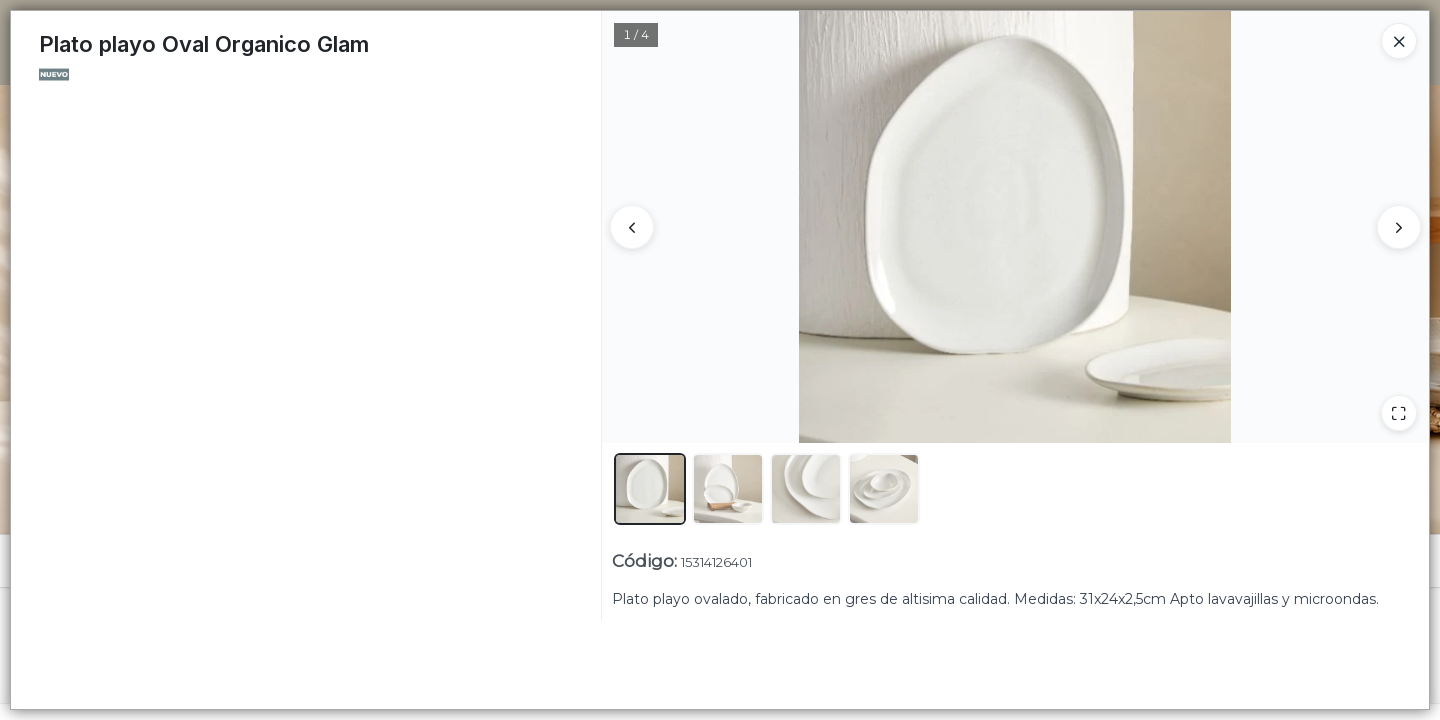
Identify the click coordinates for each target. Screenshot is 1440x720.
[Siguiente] (1399, 227)
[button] (650, 489)
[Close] (1399, 41)
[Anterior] (632, 227)
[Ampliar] (1399, 413)
